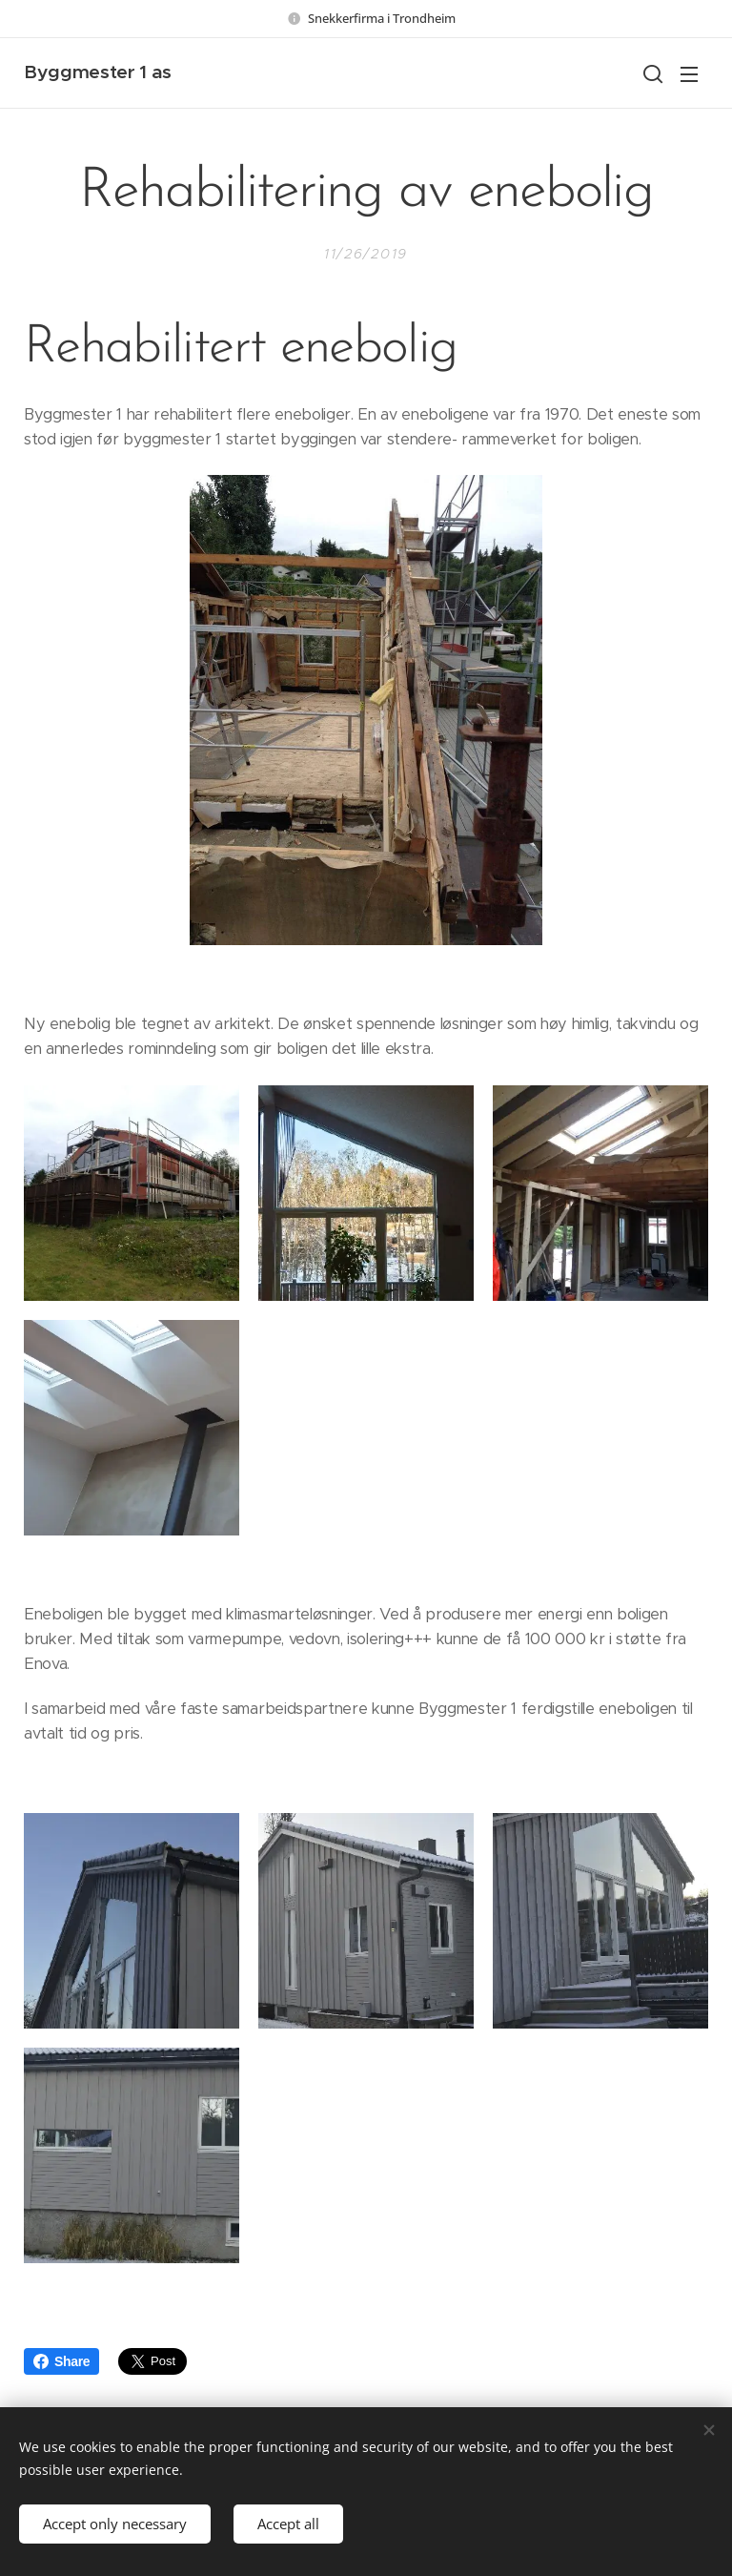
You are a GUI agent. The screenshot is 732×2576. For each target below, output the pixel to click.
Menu (689, 74)
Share (61, 2361)
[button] (651, 73)
